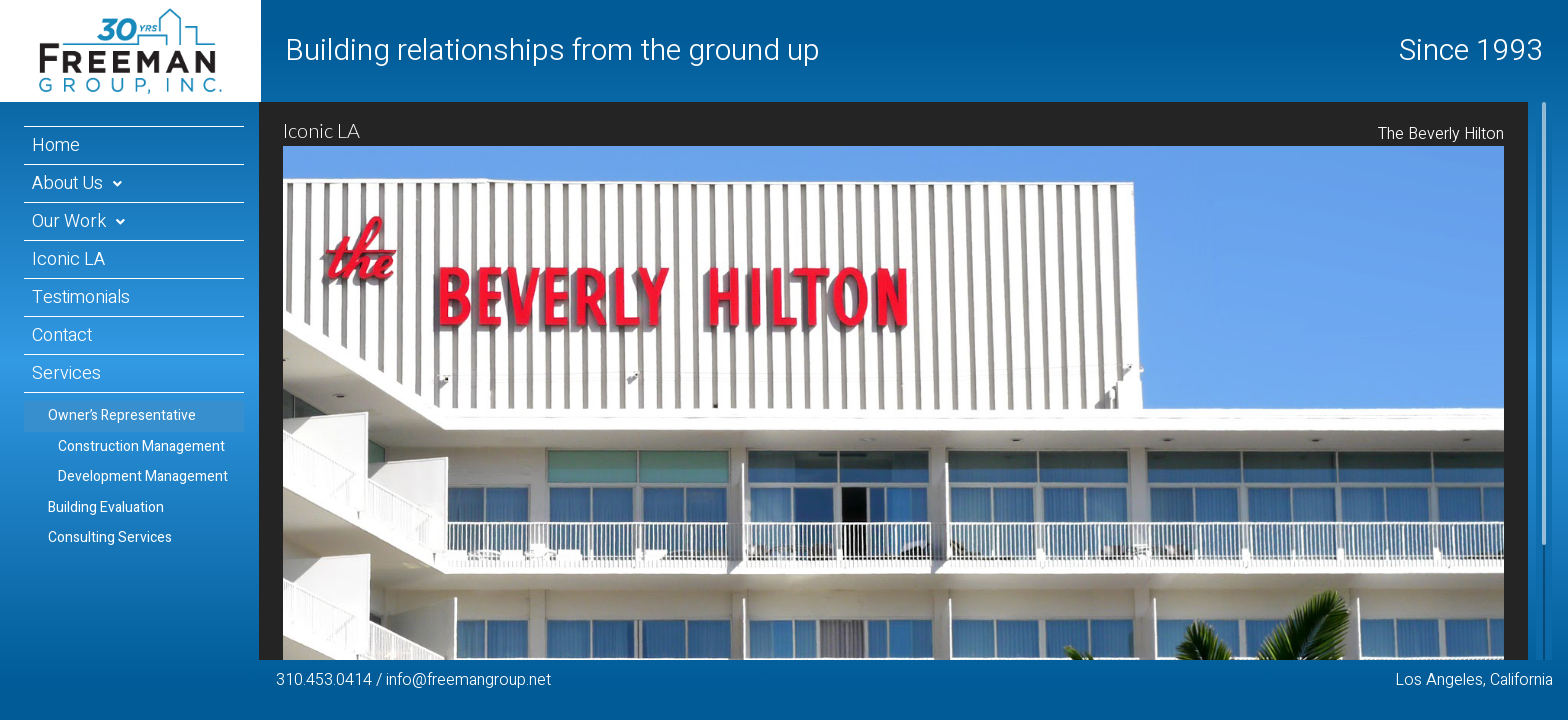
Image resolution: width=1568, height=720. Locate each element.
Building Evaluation (106, 507)
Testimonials (81, 297)
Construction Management (141, 446)
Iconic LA (68, 259)
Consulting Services (110, 537)
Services (66, 373)
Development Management (143, 476)
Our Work (69, 221)
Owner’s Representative (122, 415)
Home (56, 145)
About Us (67, 183)
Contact (62, 335)
